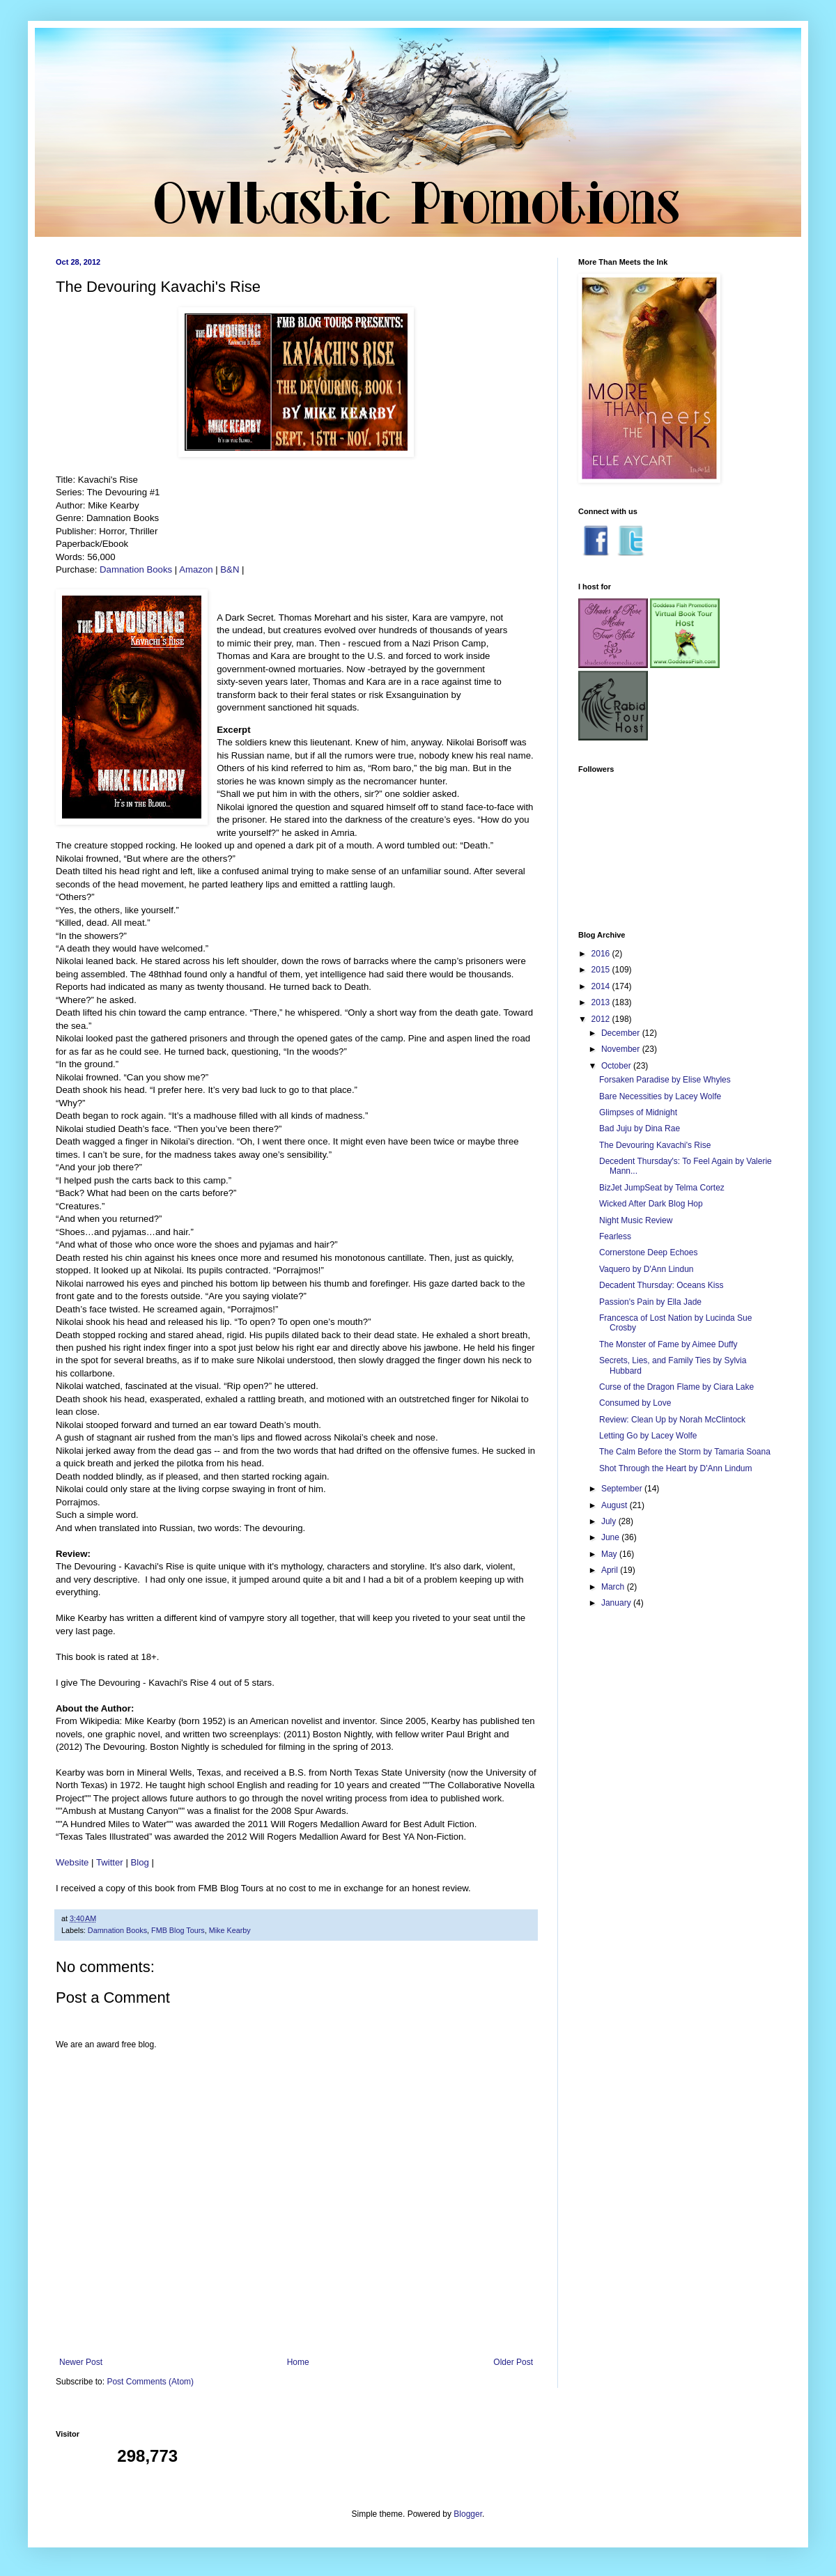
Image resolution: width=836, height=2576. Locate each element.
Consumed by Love (635, 1403)
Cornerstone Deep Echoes (648, 1252)
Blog (140, 1862)
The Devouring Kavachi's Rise (655, 1145)
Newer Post (80, 2362)
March (614, 1587)
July (610, 1521)
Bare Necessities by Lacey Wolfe (660, 1096)
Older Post (513, 2362)
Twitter (109, 1862)
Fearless (615, 1236)
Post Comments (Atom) (150, 2382)
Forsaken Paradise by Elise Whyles (665, 1080)
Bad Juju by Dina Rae (639, 1128)
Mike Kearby (230, 1930)
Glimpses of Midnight (638, 1112)
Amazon (195, 569)
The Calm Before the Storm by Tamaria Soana (685, 1452)
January (617, 1603)
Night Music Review (635, 1220)
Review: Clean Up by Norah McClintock (672, 1420)
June (611, 1537)
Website (72, 1862)
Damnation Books (136, 569)
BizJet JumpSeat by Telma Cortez (662, 1188)
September (622, 1488)
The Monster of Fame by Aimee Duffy (668, 1344)
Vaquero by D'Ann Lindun (646, 1269)
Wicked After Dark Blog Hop (651, 1204)
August (615, 1505)
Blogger (468, 2514)
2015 (601, 970)
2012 (601, 1019)
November (621, 1049)
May (610, 1554)
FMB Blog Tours (178, 1930)
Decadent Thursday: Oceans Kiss (661, 1285)
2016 (601, 954)
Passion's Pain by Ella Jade (650, 1302)
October (617, 1066)
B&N (229, 569)
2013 (601, 1002)
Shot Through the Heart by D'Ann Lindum (675, 1468)
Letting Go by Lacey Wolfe (648, 1436)
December (621, 1033)
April (610, 1570)
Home (298, 2362)
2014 (601, 986)
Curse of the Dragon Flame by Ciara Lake (676, 1387)
